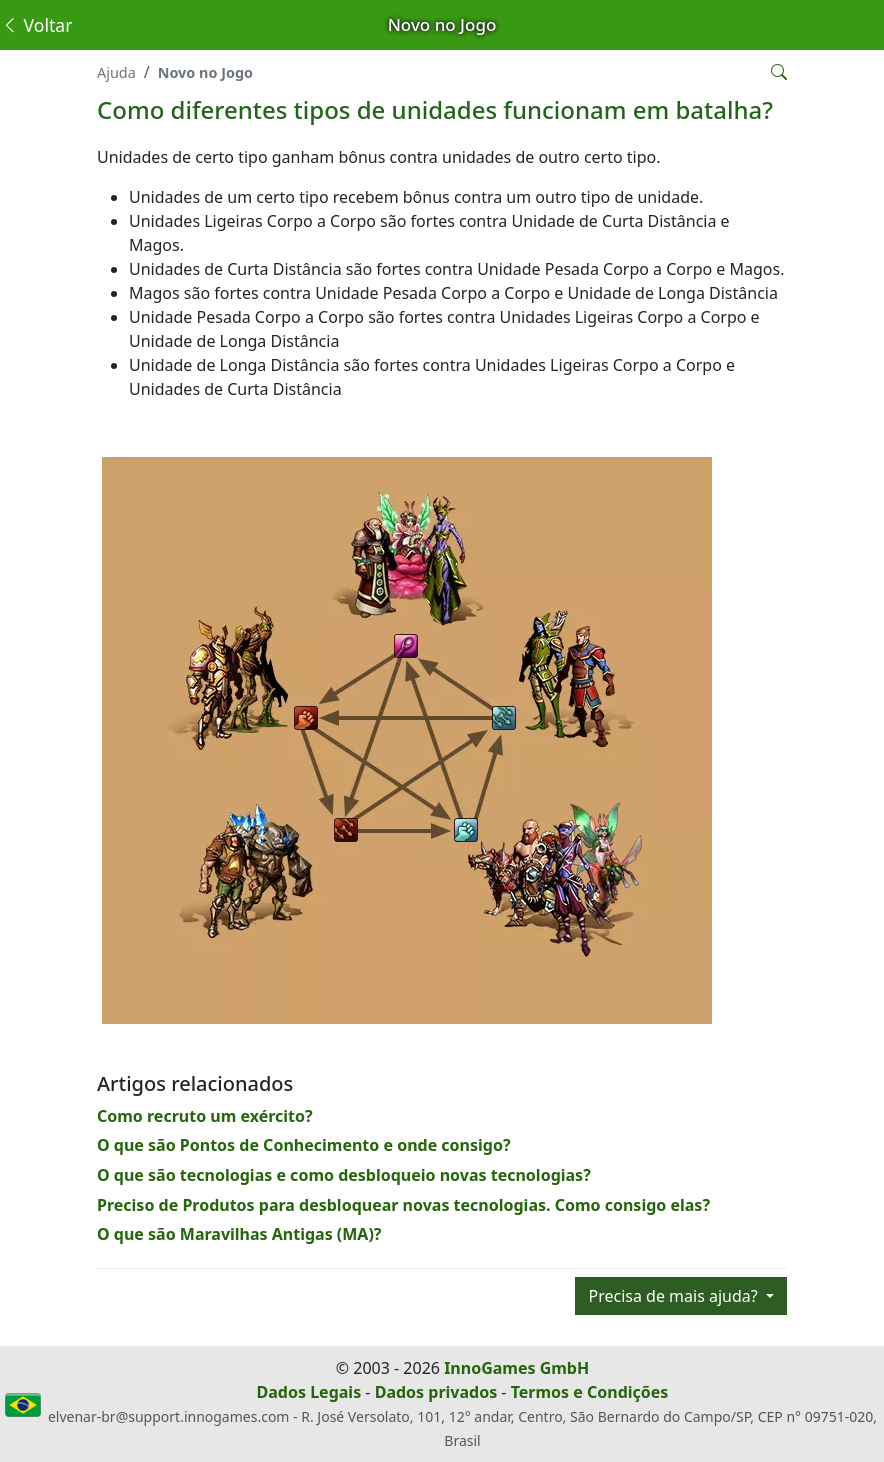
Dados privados (436, 1392)
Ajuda (116, 72)
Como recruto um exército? (205, 1116)
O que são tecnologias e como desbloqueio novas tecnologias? (344, 1175)
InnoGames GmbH (516, 1368)
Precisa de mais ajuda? (674, 1296)
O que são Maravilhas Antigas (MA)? (239, 1234)
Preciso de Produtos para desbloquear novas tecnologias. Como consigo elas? (403, 1205)
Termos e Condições (590, 1392)
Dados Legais (309, 1392)
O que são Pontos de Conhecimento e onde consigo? (304, 1145)
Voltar (36, 25)
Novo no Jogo (205, 72)
